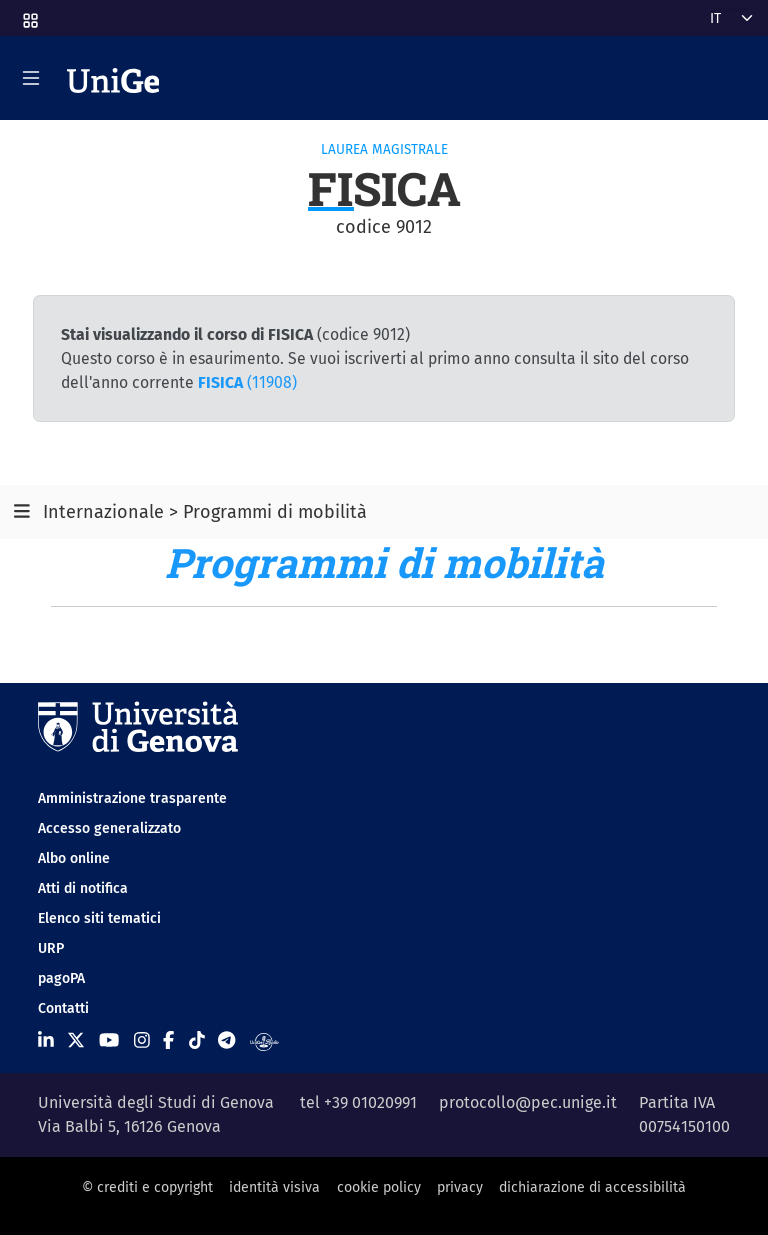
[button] (29, 14)
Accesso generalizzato (109, 828)
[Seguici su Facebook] (168, 1041)
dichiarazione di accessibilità (592, 1187)
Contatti (63, 1008)
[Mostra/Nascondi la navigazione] (31, 78)
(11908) (247, 382)
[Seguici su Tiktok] (197, 1041)
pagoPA (61, 978)
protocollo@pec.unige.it (528, 1102)
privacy (460, 1187)
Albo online (74, 858)
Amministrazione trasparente (132, 798)
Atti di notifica (83, 888)
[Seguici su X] (76, 1041)
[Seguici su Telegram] (226, 1041)
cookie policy (379, 1187)
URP (51, 948)
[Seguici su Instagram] (142, 1041)
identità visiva (274, 1187)
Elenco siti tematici (99, 918)
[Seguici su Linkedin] (46, 1041)
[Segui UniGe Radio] (264, 1041)
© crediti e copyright (147, 1187)
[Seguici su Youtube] (109, 1041)
